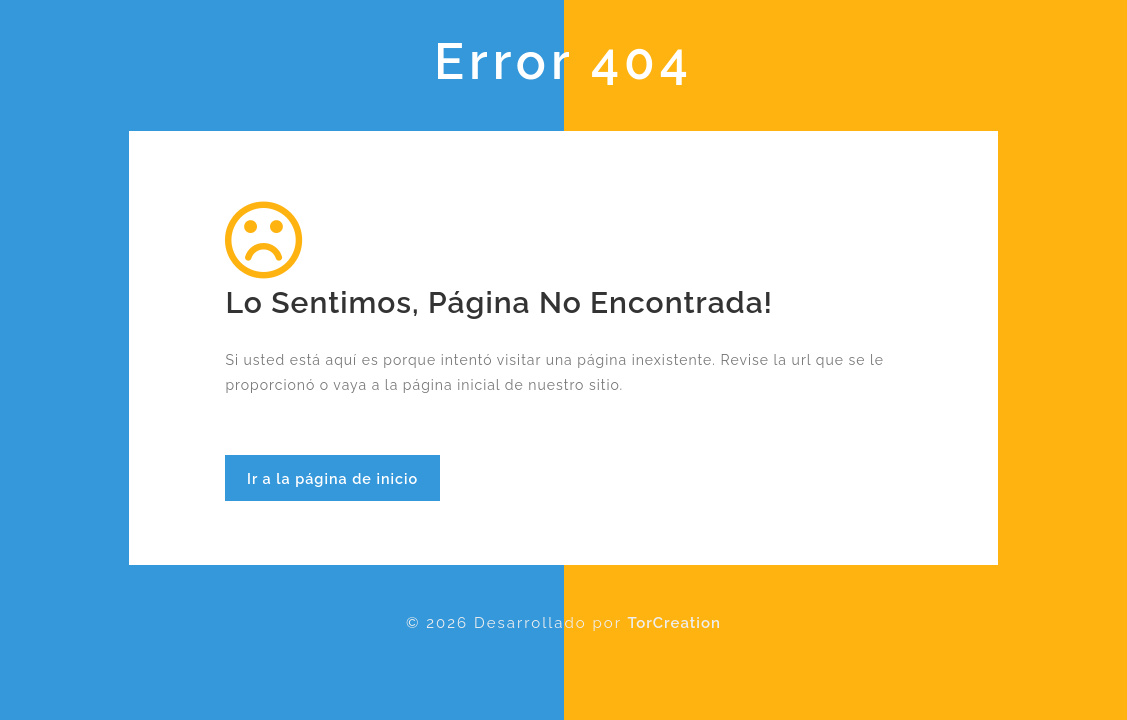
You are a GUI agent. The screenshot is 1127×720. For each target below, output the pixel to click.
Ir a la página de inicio (332, 478)
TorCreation (674, 623)
